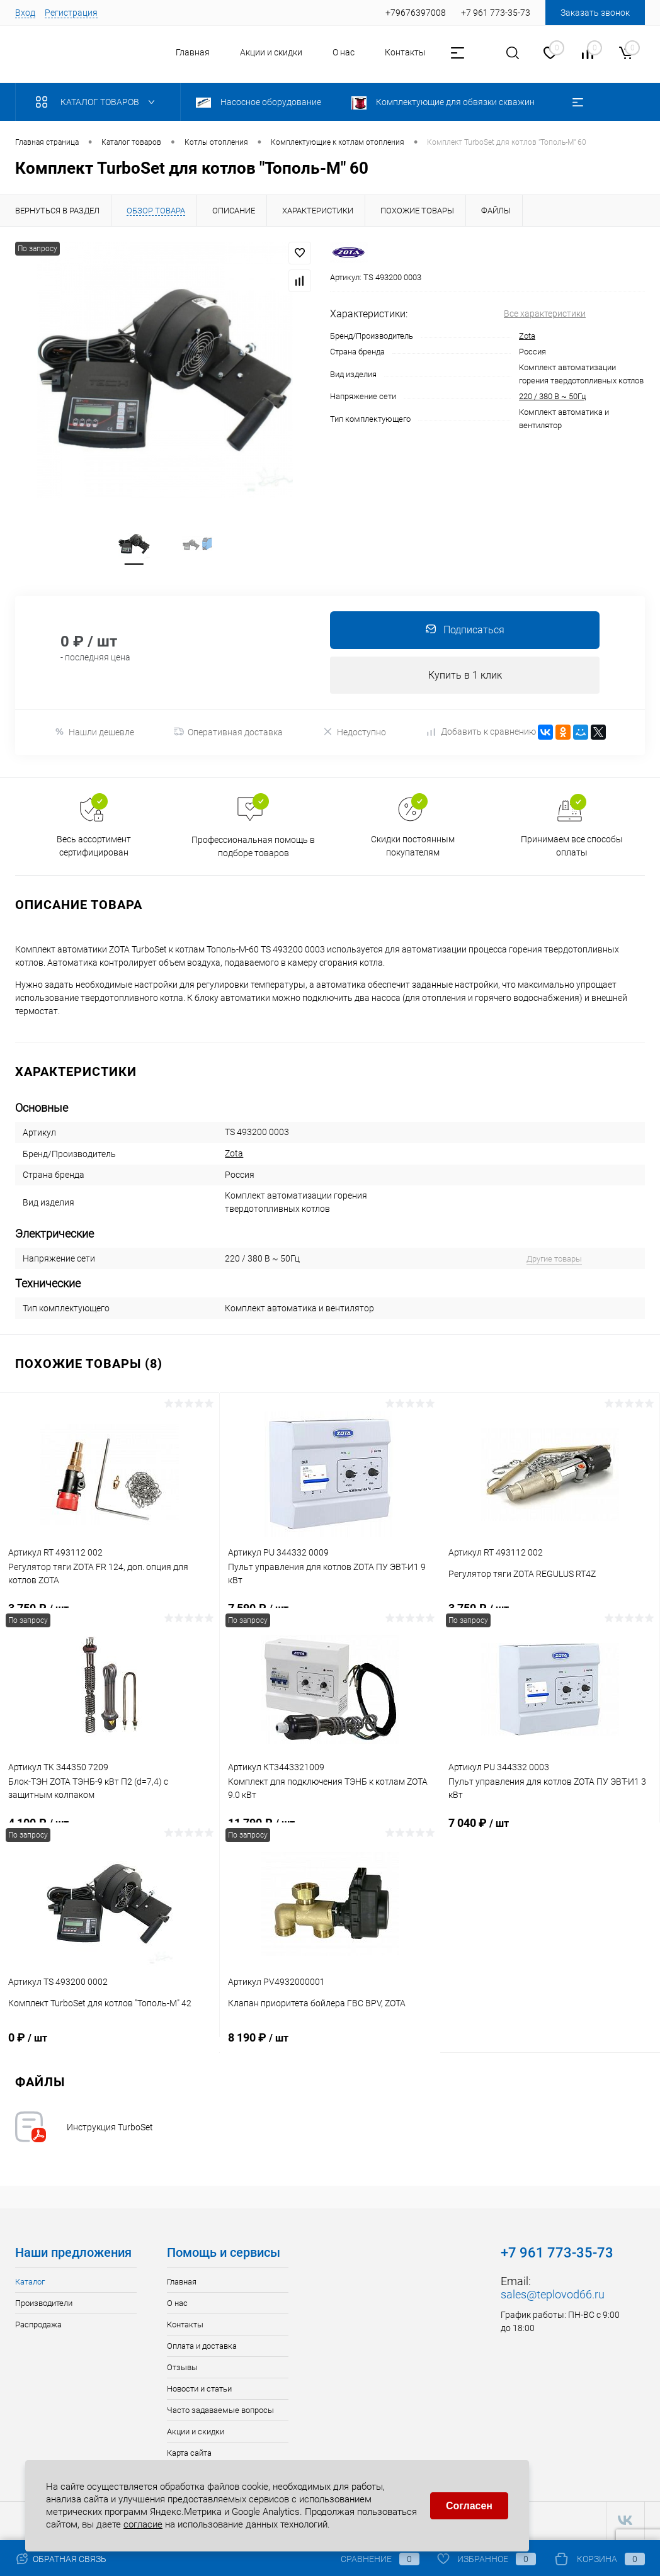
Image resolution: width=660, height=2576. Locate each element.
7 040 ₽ (549, 1832)
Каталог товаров (98, 102)
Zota (527, 336)
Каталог (30, 2283)
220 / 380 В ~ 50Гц (552, 396)
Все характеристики (545, 313)
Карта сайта (189, 2455)
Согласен (469, 2505)
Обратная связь (60, 2559)
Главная (193, 52)
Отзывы (182, 2369)
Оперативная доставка (228, 734)
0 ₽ (109, 2046)
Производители (43, 2305)
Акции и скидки (271, 52)
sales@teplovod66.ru (553, 2296)
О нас (344, 52)
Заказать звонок (595, 13)
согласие (142, 2523)
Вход (25, 13)
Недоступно (354, 733)
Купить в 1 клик (465, 676)
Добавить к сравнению (482, 733)
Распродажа (38, 2326)
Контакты (405, 52)
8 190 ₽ (329, 2046)
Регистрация (71, 13)
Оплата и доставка (202, 2348)
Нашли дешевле (94, 733)
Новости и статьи (199, 2390)
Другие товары (554, 1260)
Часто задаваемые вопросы (220, 2412)
